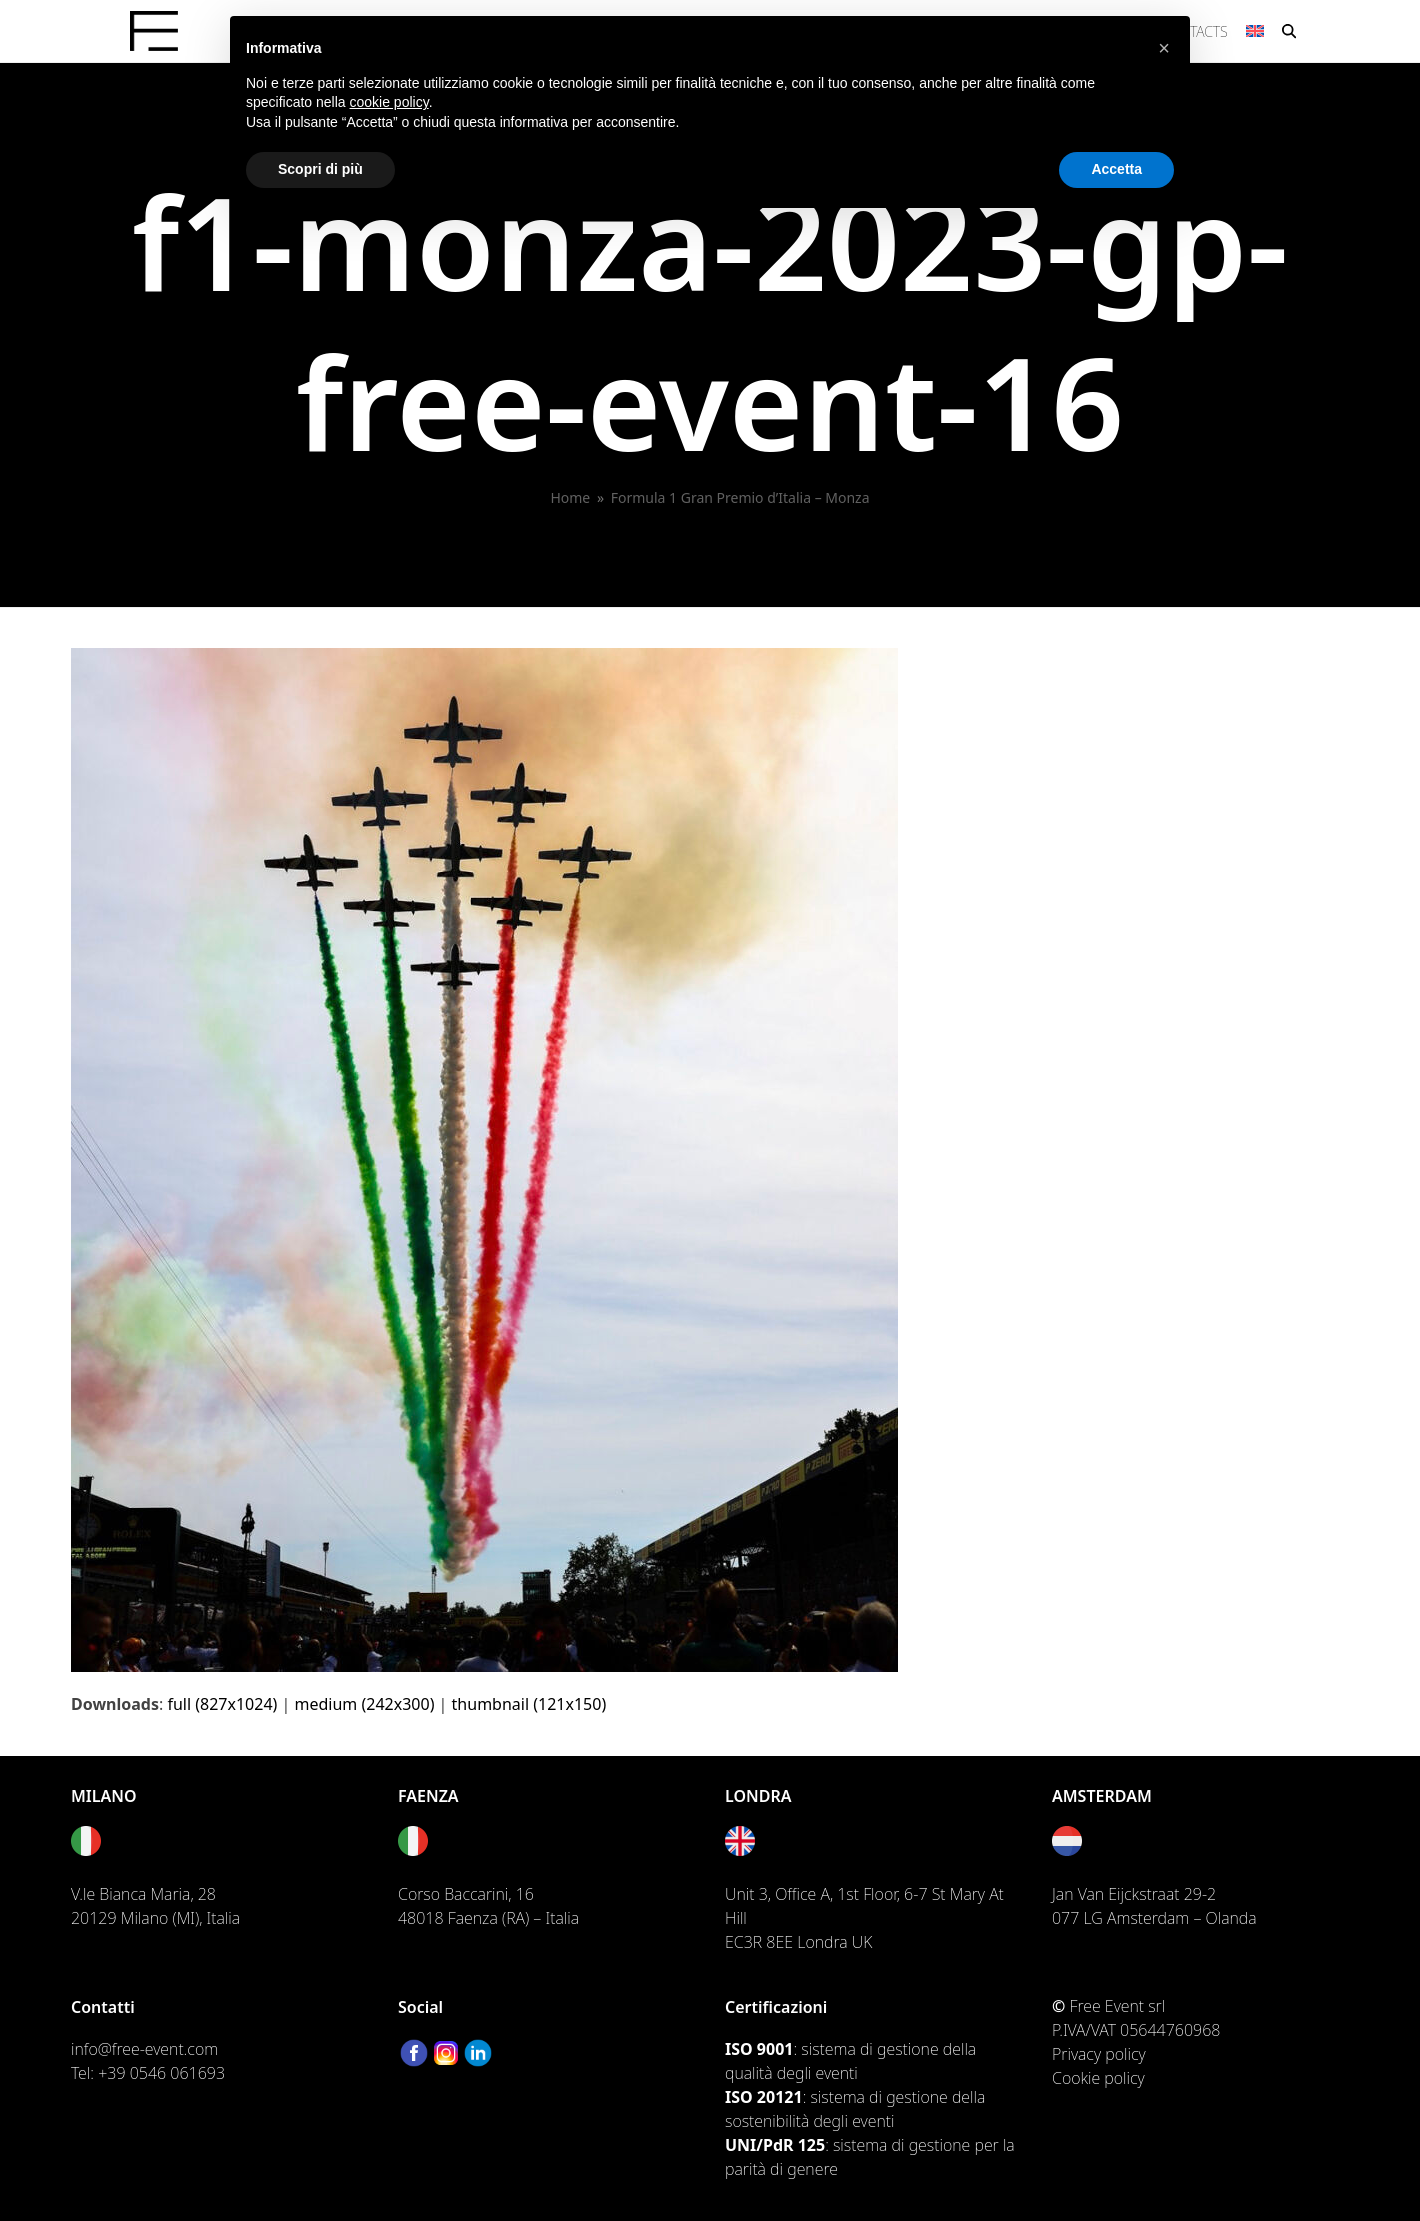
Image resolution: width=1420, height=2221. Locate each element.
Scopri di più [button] (320, 169)
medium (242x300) (365, 1704)
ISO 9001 (759, 2049)
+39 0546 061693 (161, 2073)
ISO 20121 (764, 2097)
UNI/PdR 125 (775, 2145)
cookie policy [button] (389, 102)
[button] (1289, 31)
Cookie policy (1098, 2078)
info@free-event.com (144, 2049)
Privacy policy (1099, 2054)
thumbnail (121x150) (529, 1704)
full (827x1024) (222, 1704)
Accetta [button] (1116, 169)
